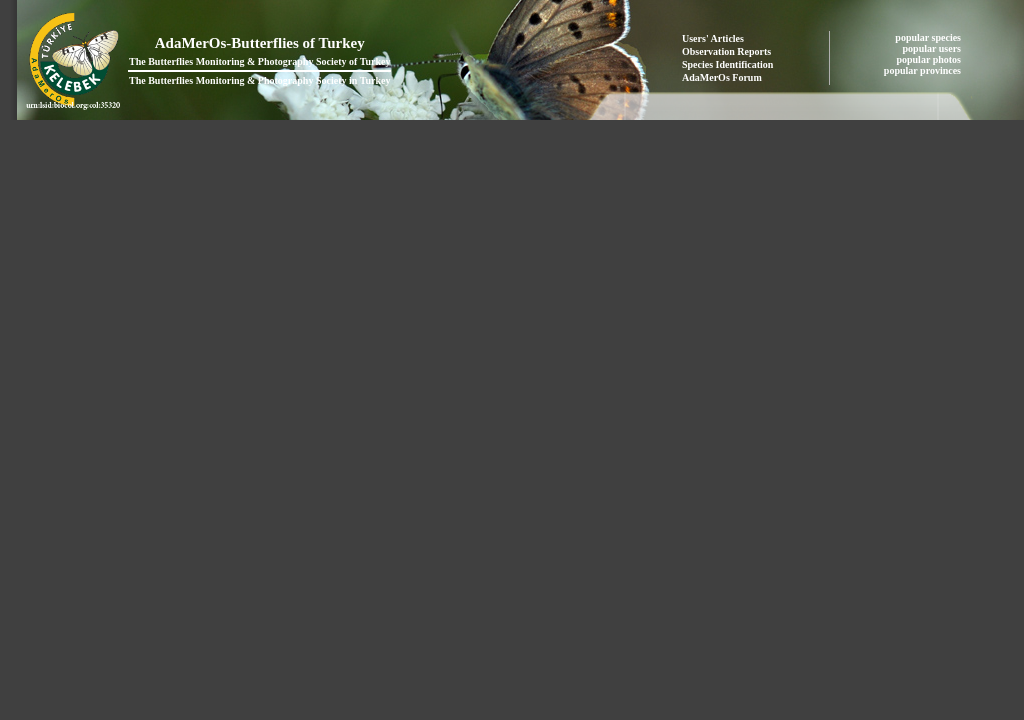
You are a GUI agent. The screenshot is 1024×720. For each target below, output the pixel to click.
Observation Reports (726, 51)
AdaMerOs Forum (722, 77)
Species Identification (727, 64)
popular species (929, 37)
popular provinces (924, 70)
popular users (933, 48)
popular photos (929, 59)
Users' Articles (713, 38)
